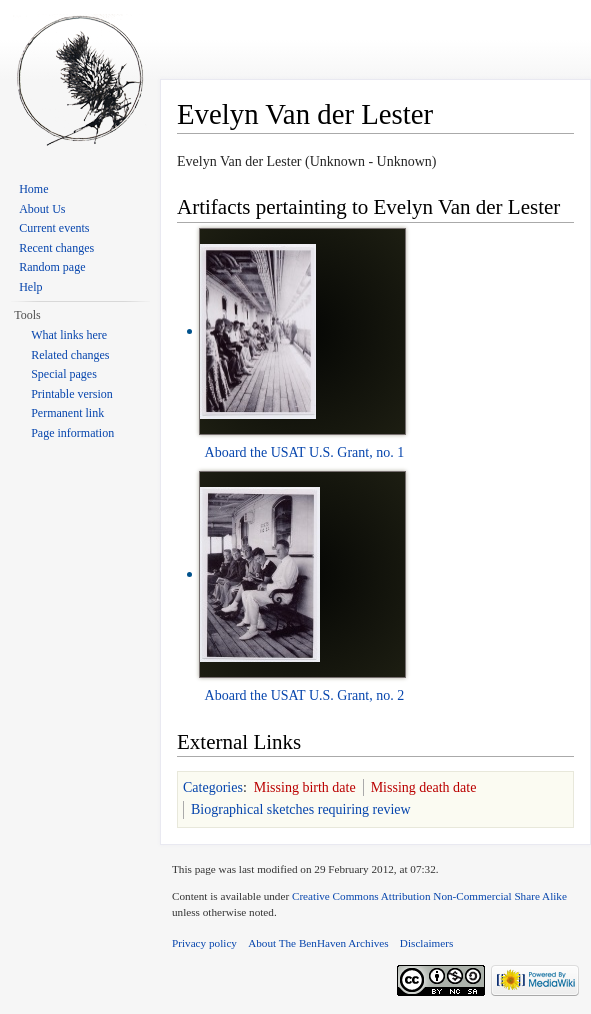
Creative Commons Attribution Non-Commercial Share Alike (429, 896)
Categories (213, 787)
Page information (72, 433)
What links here (69, 335)
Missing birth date (305, 787)
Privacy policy (204, 943)
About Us (42, 209)
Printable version (72, 394)
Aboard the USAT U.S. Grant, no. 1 (305, 452)
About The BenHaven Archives (318, 943)
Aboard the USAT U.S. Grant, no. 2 (305, 695)
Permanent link (67, 413)
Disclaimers (426, 943)
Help (30, 287)
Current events (54, 228)
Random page (52, 267)
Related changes (70, 355)
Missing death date (424, 787)
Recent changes (56, 248)
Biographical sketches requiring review (301, 809)
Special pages (64, 374)
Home (33, 189)
